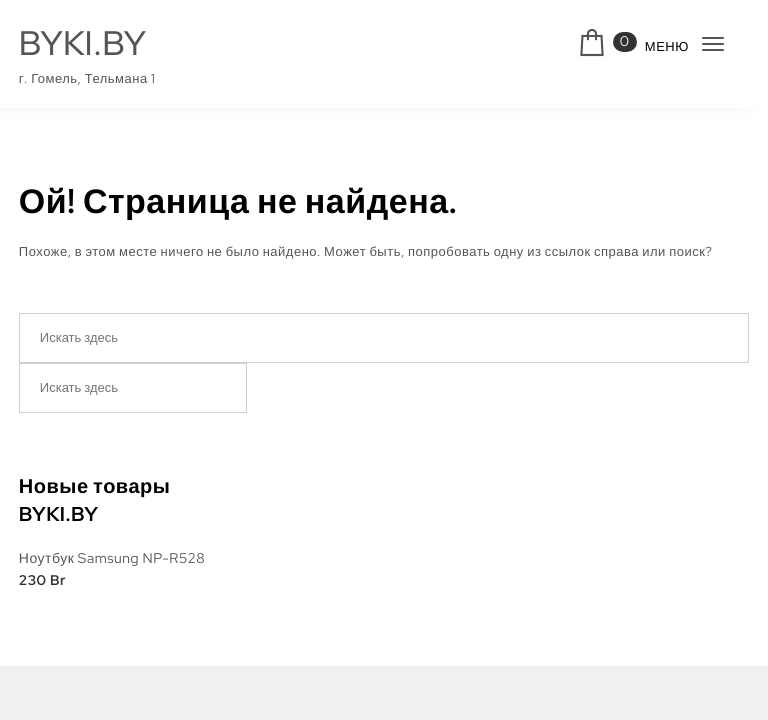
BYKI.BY (83, 43)
